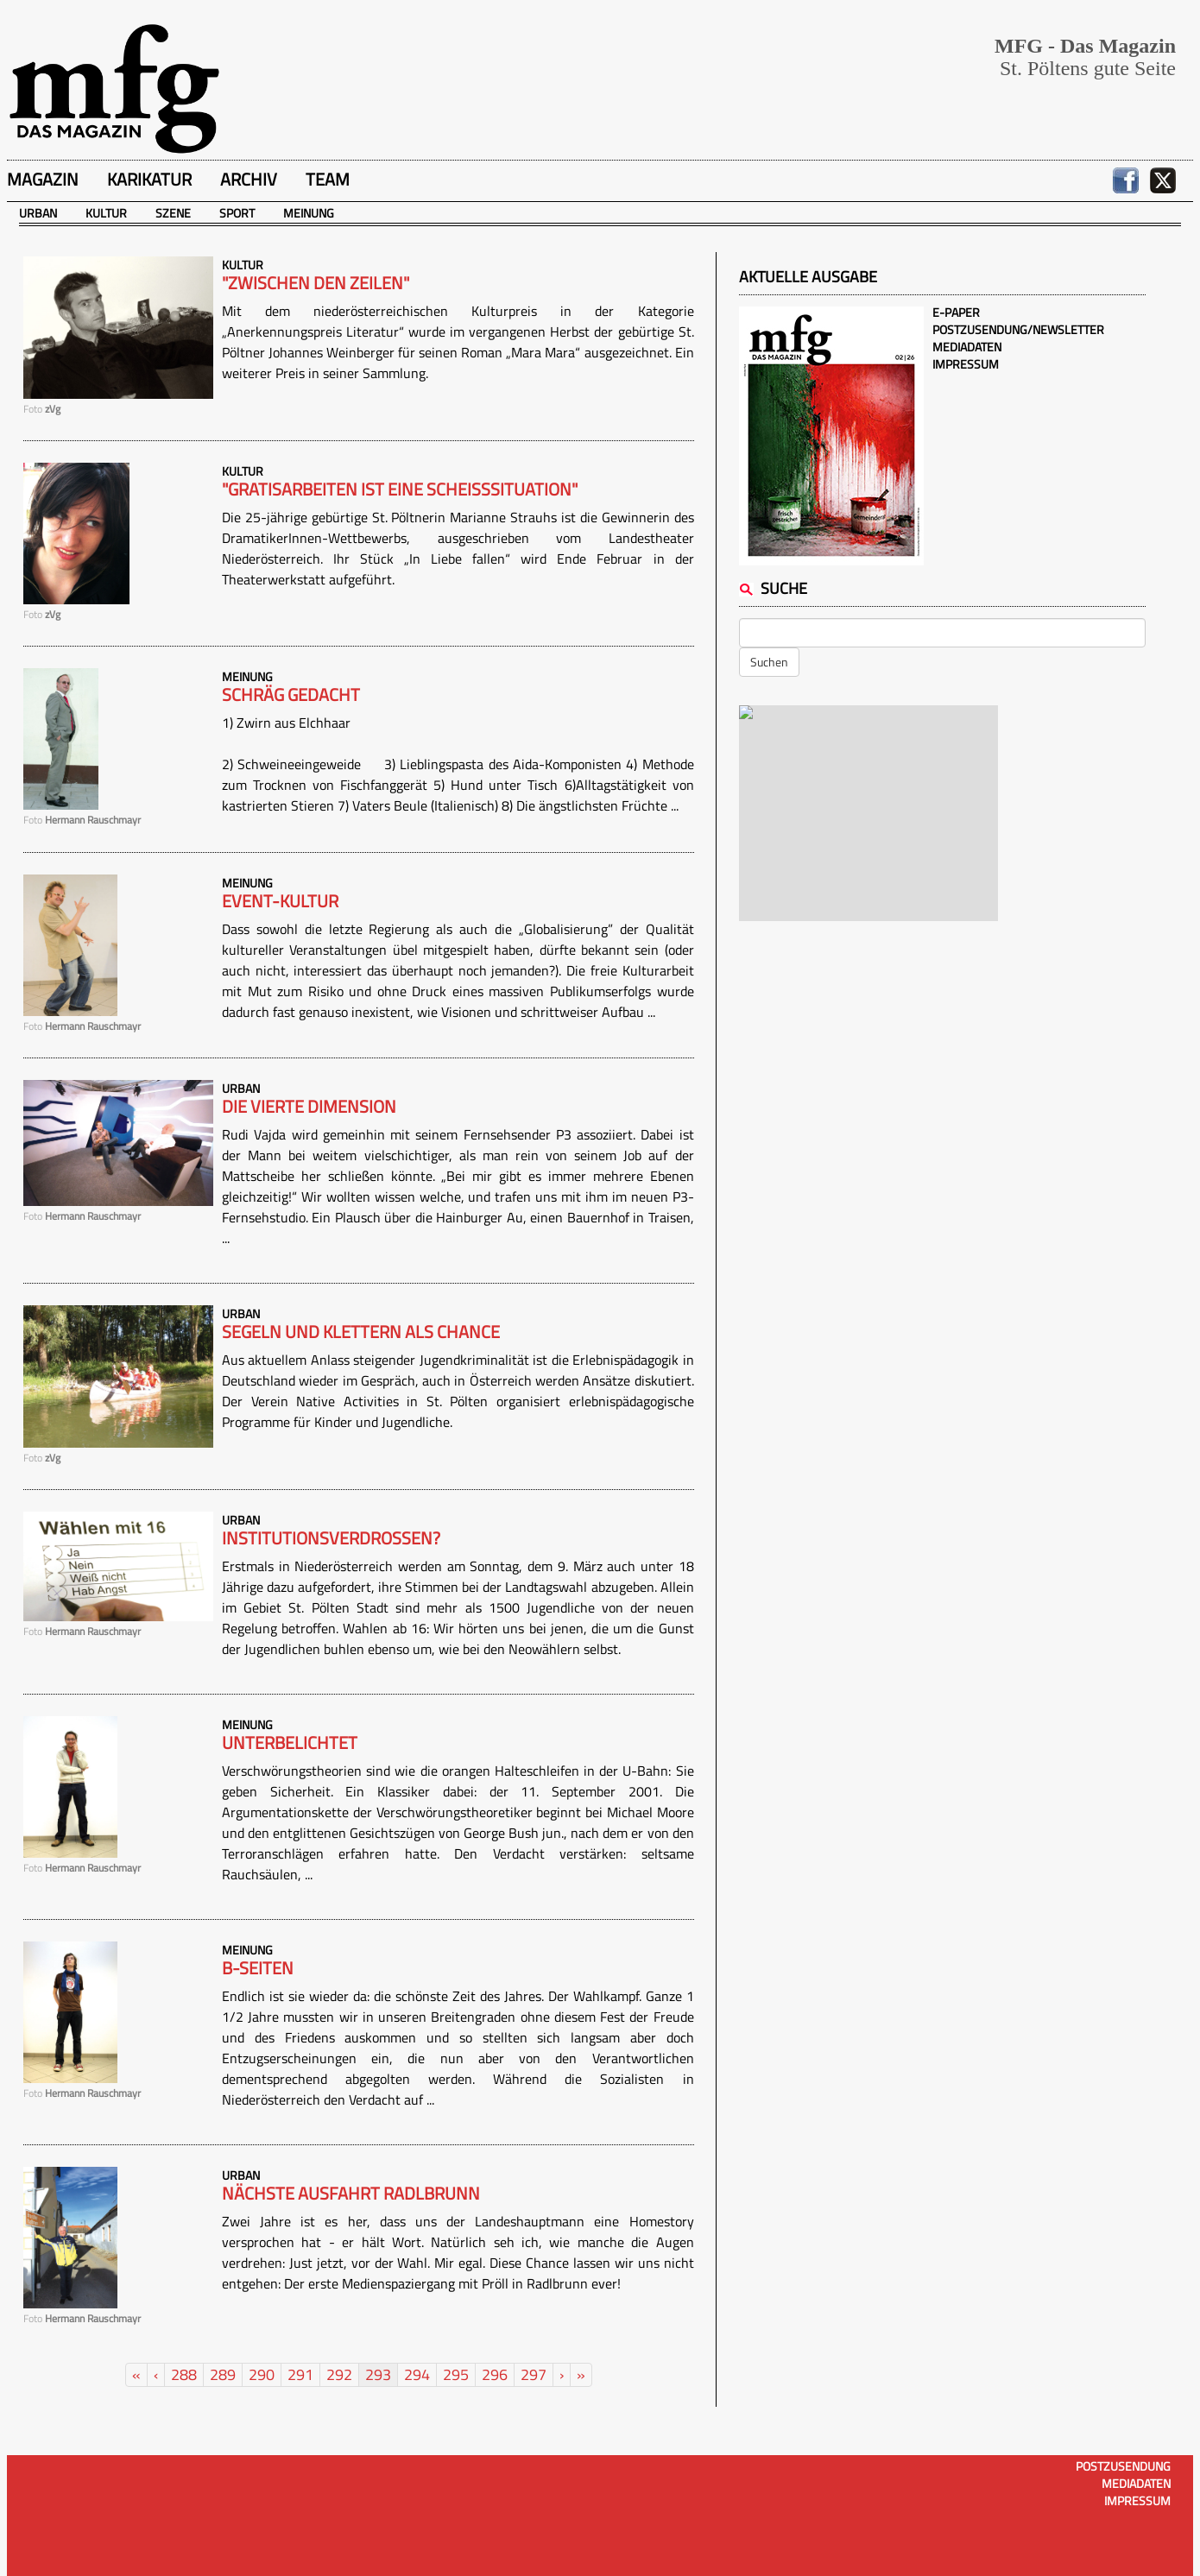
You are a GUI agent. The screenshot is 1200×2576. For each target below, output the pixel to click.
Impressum (965, 364)
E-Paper (956, 312)
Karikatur (149, 179)
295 (456, 2374)
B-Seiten (258, 1968)
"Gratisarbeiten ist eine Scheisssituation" (400, 489)
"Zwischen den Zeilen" (315, 283)
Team (328, 179)
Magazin (43, 179)
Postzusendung (1123, 2466)
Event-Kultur (280, 901)
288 (184, 2374)
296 (495, 2374)
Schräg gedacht (291, 695)
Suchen (769, 662)
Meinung (308, 213)
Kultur (106, 213)
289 (223, 2374)
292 (339, 2374)
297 (533, 2374)
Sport (237, 213)
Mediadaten (966, 347)
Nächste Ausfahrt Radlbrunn (351, 2193)
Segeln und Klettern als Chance (361, 1332)
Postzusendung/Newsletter (1018, 329)
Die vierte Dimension (309, 1106)
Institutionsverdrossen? (331, 1538)
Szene (173, 213)
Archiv (248, 179)
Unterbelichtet (289, 1743)
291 (300, 2374)
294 (417, 2374)
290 (262, 2374)
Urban (38, 213)
